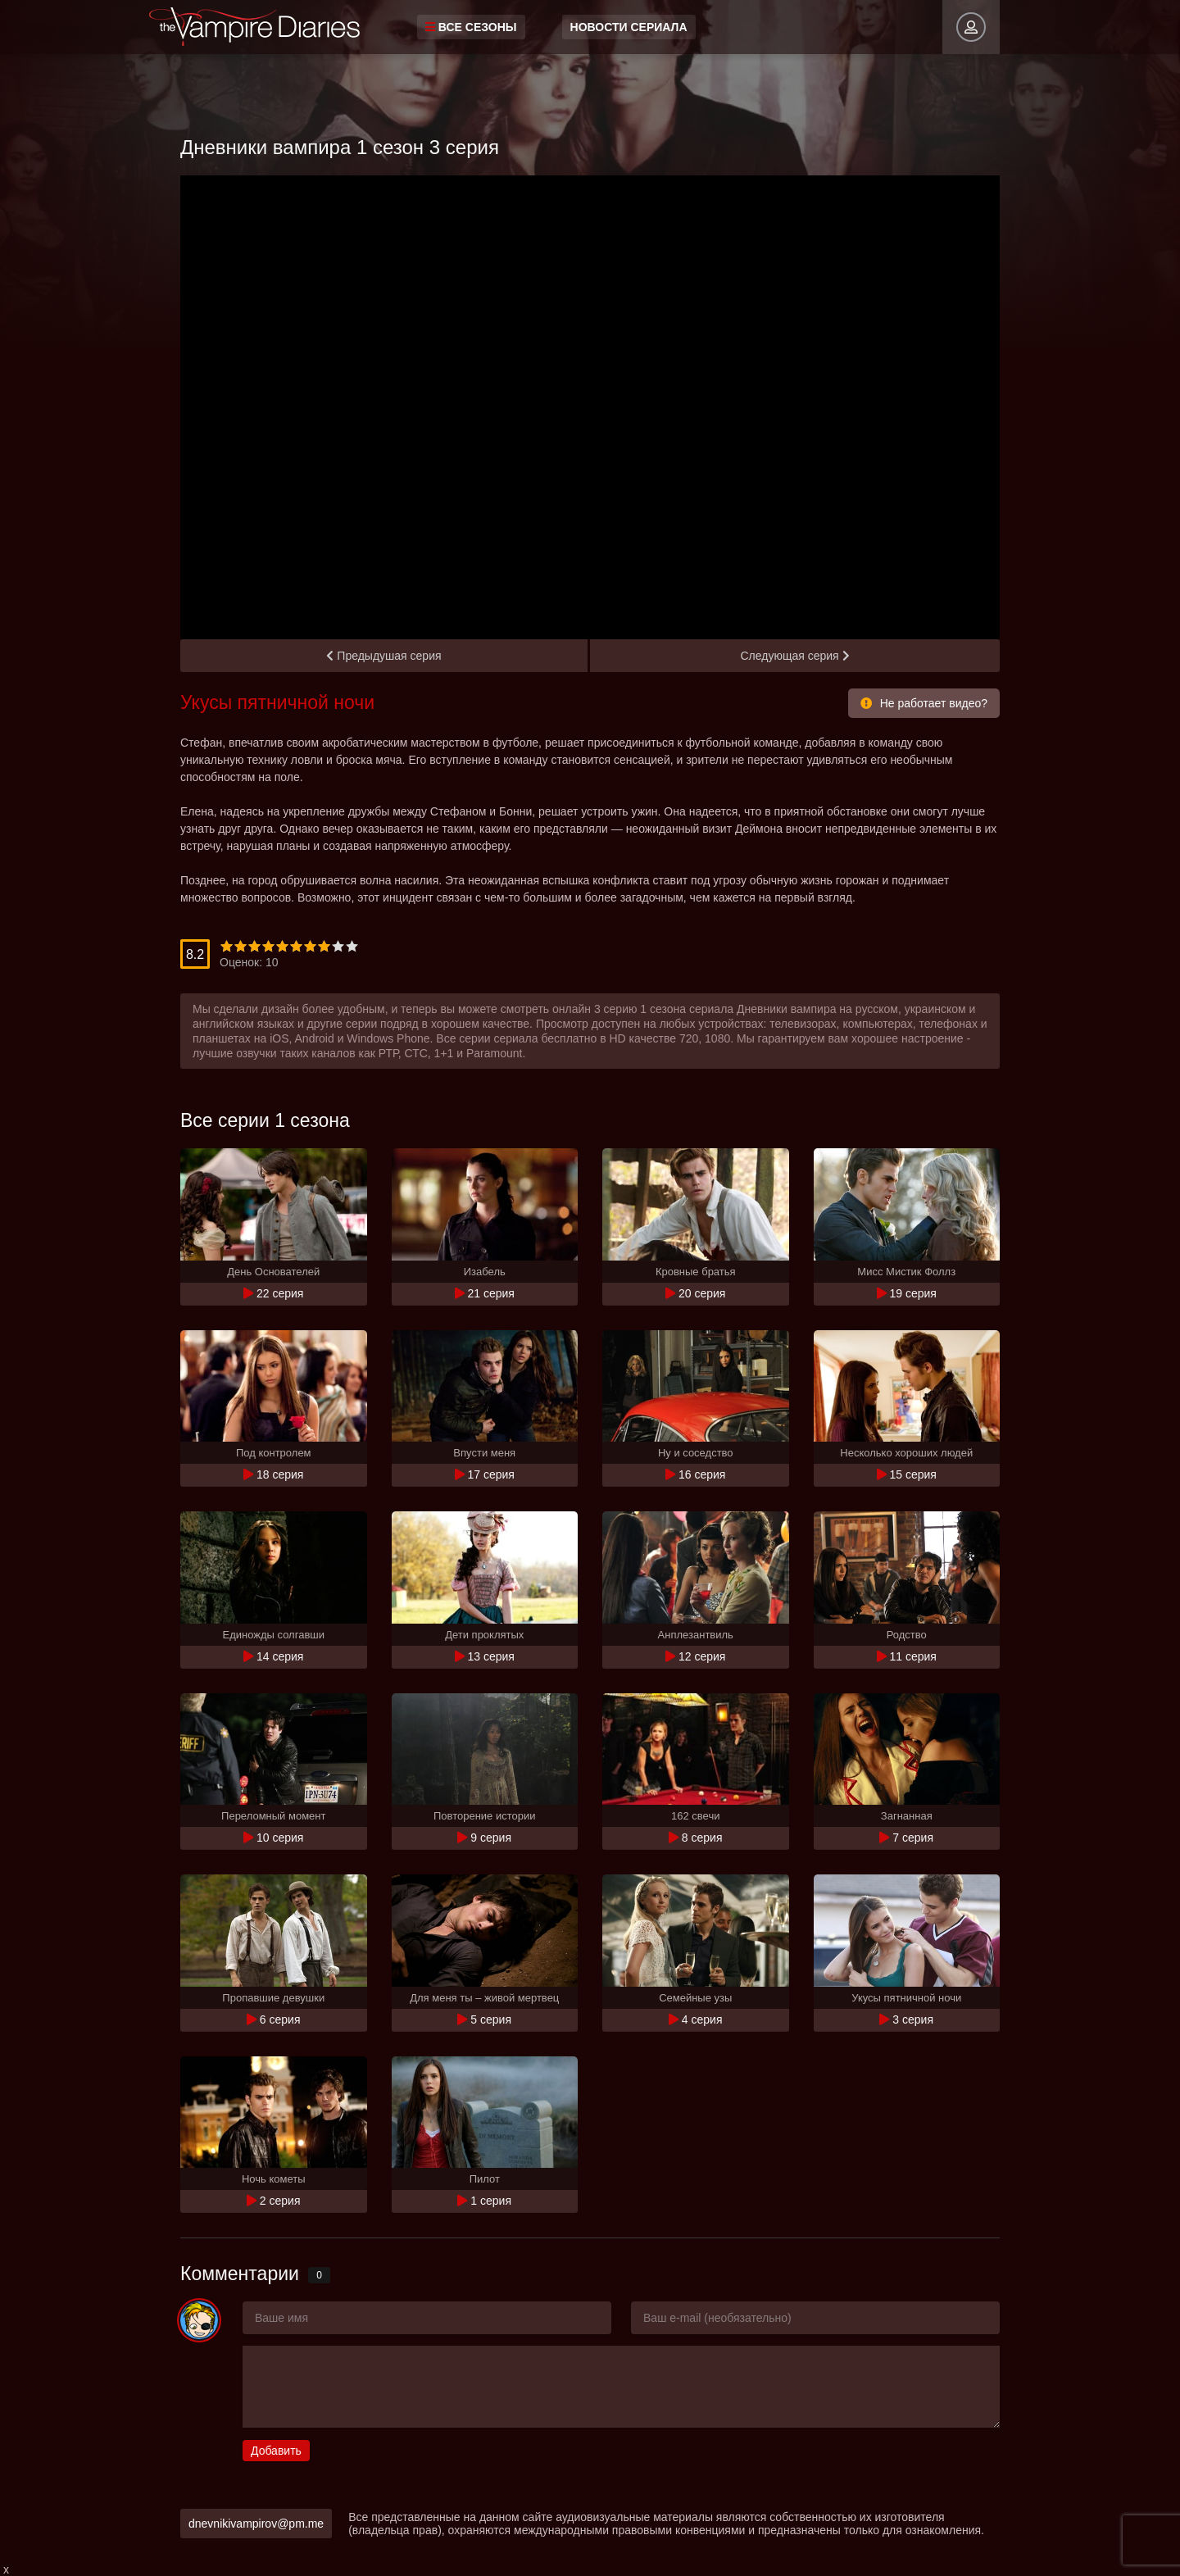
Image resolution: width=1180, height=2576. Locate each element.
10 (352, 946)
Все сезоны (471, 27)
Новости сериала (629, 27)
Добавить (276, 2450)
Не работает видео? (923, 703)
